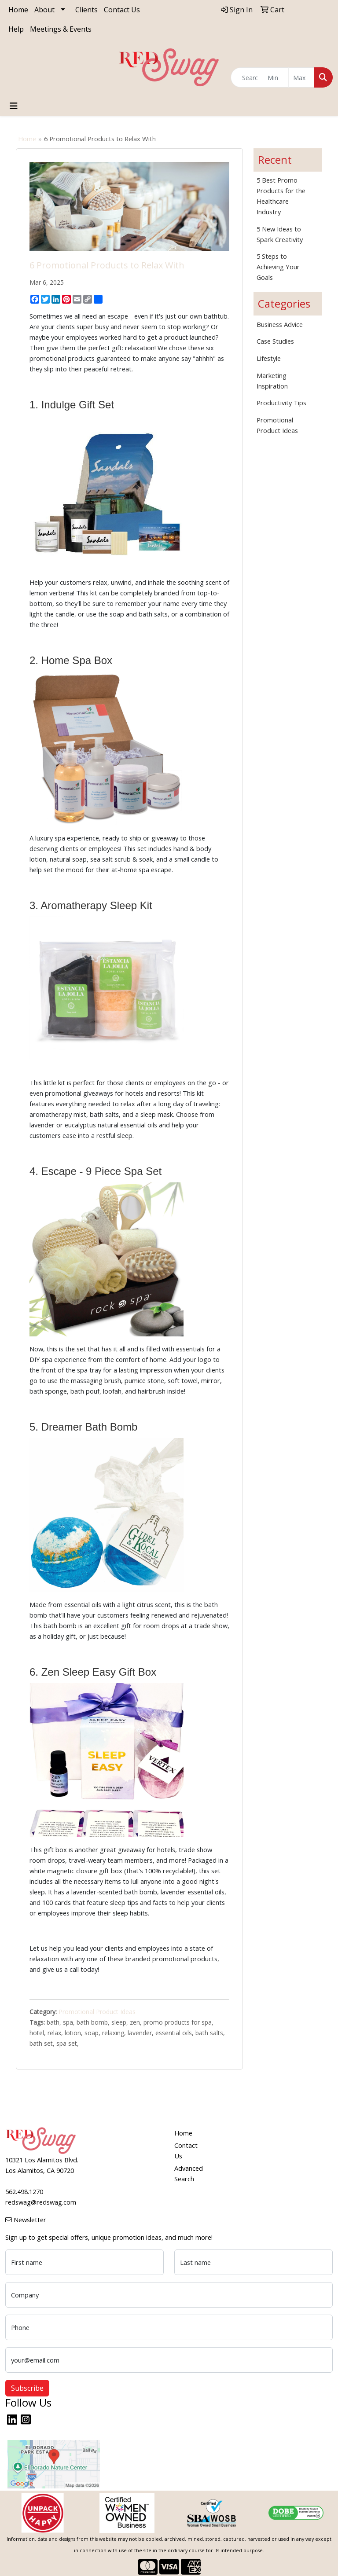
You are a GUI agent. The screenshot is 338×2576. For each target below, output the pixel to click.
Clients (86, 10)
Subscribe (27, 2388)
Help (16, 29)
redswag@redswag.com (40, 2202)
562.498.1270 (24, 2191)
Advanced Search (188, 2173)
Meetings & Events (61, 29)
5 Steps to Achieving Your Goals (278, 267)
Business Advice (280, 324)
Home (18, 10)
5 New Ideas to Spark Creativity (280, 234)
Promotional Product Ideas (97, 2011)
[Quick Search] (247, 77)
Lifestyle (269, 358)
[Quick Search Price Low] (276, 77)
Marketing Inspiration (272, 380)
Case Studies (275, 341)
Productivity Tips (281, 402)
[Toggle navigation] (13, 106)
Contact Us (122, 10)
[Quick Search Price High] (301, 77)
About (44, 10)
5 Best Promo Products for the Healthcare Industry (281, 196)
